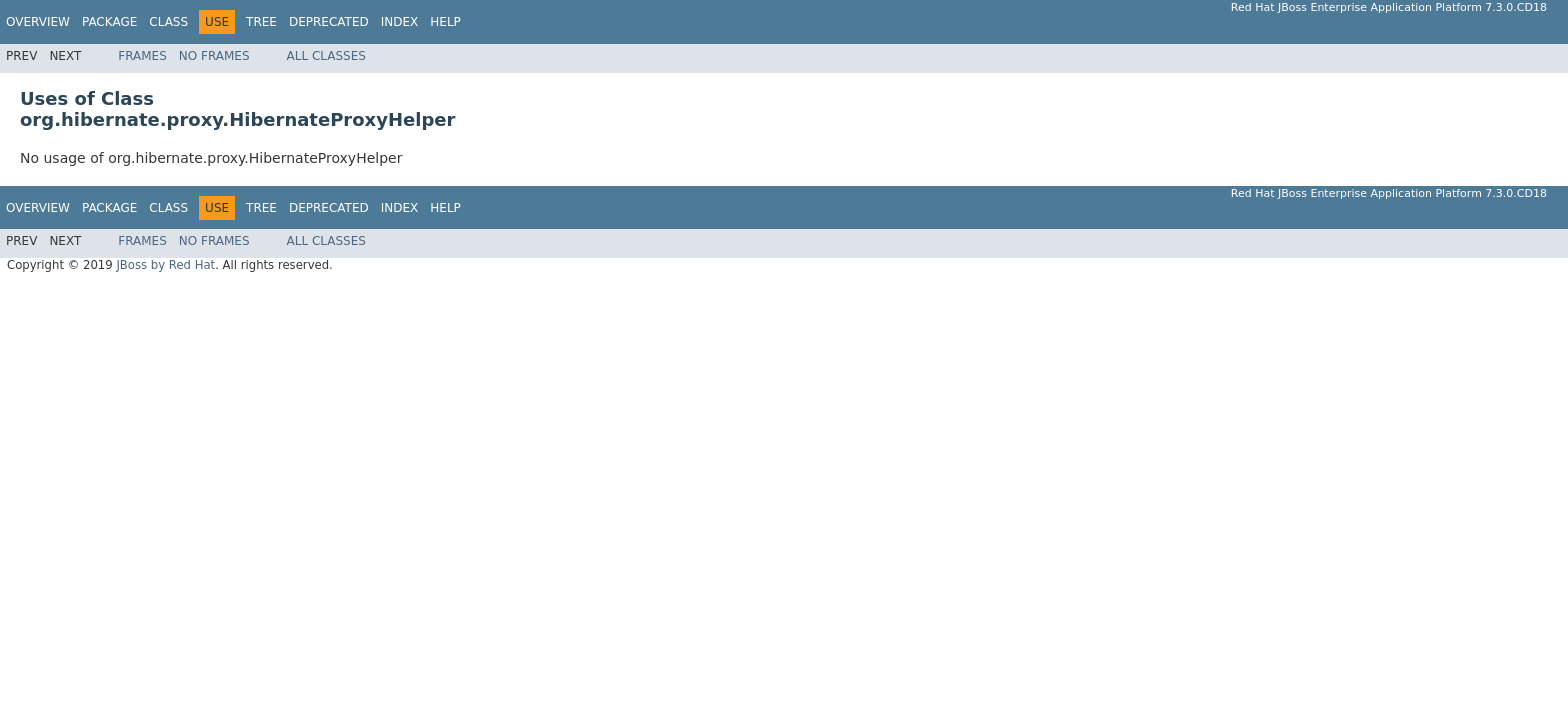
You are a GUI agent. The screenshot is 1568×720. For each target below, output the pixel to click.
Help (445, 22)
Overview (38, 22)
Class (168, 22)
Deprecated (329, 22)
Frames (142, 56)
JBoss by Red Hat (165, 265)
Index (400, 22)
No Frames (214, 56)
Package (109, 22)
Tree (261, 22)
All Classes (326, 56)
